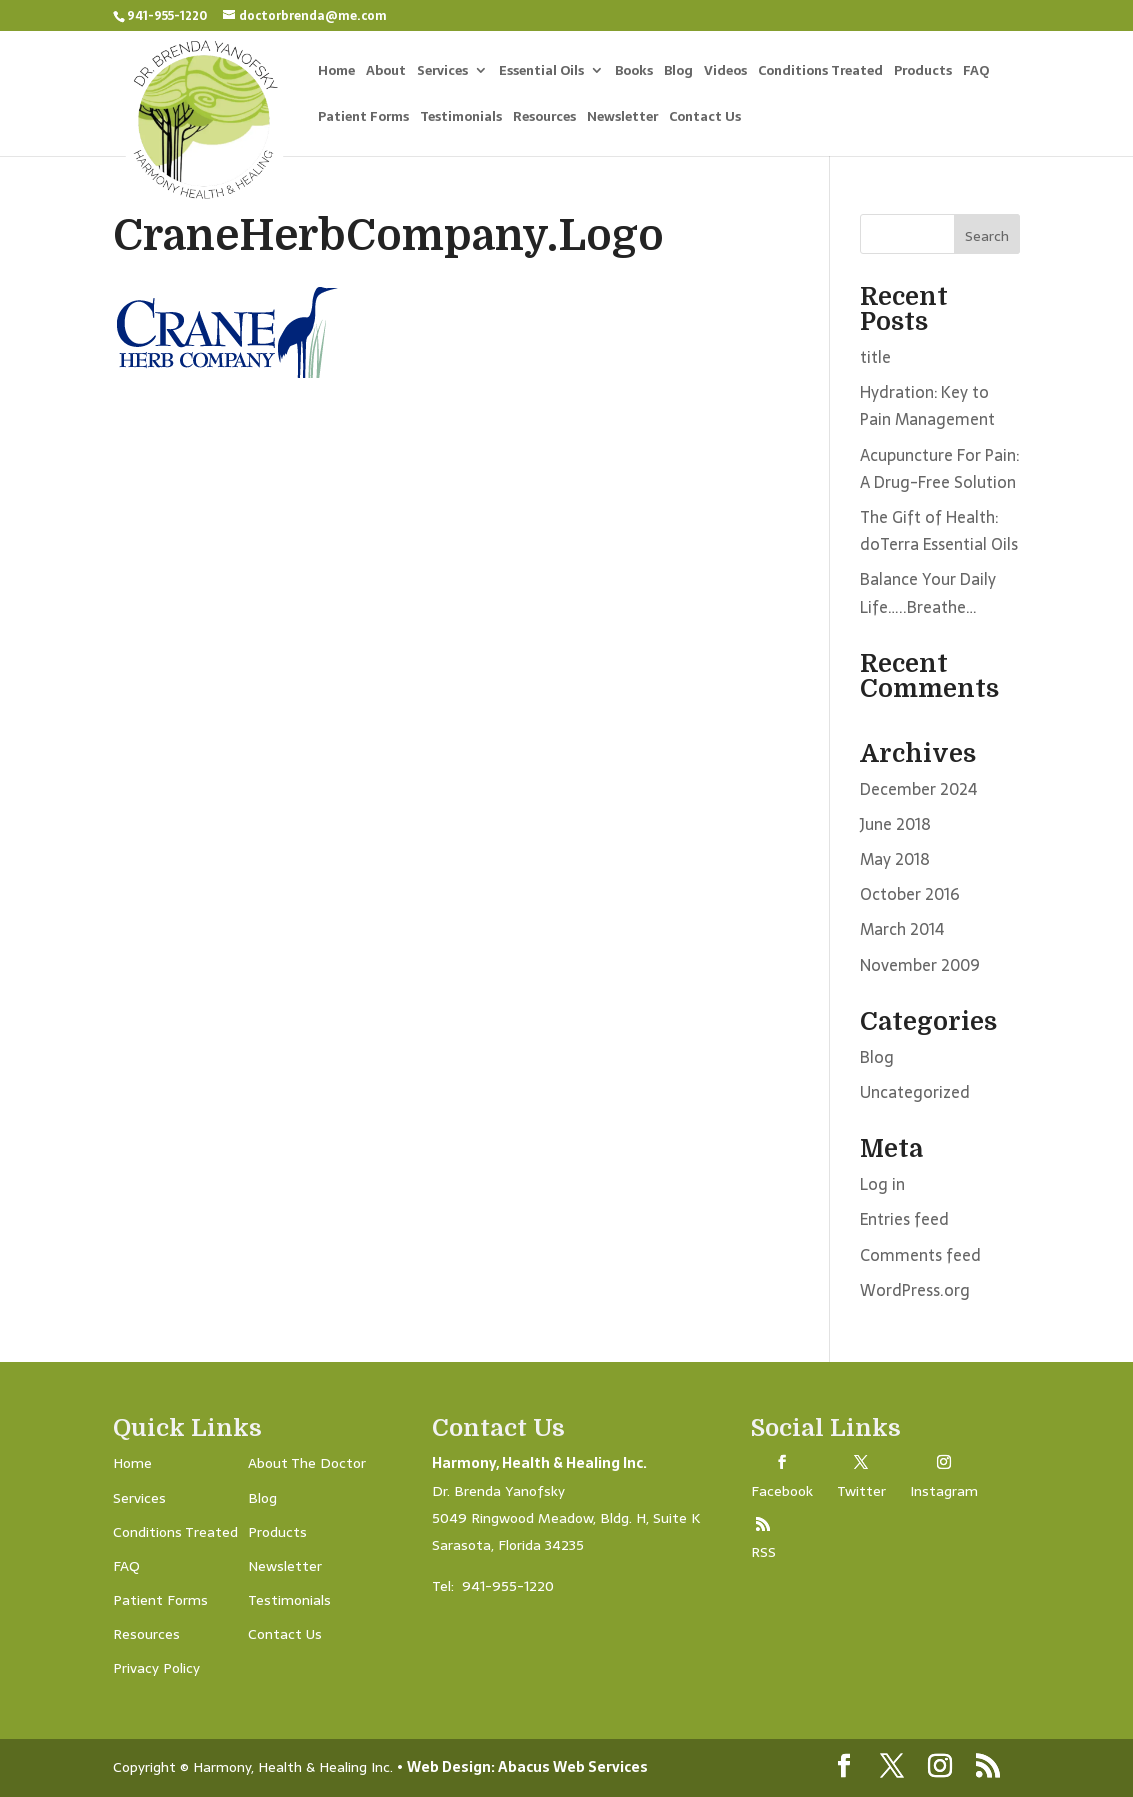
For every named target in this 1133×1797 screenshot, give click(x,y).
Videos (725, 72)
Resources (544, 118)
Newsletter (622, 118)
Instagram (944, 1491)
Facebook (782, 1491)
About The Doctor (307, 1463)
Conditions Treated (820, 72)
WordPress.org (915, 1290)
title (875, 357)
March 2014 (902, 929)
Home (336, 72)
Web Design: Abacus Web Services (527, 1767)
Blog (678, 72)
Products (923, 72)
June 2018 (895, 824)
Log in (882, 1184)
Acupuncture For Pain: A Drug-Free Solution (939, 468)
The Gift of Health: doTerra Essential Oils (939, 530)
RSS (763, 1552)
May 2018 (895, 859)
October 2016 (910, 894)
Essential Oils (541, 72)
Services (442, 72)
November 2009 (920, 965)
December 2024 (918, 789)
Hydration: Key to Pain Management (927, 405)
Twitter (861, 1491)
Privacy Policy (156, 1668)
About (386, 72)
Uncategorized (915, 1092)
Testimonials (461, 118)
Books (634, 72)
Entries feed (904, 1219)
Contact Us (705, 118)
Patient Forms (363, 118)
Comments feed (920, 1255)
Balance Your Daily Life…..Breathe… (928, 592)
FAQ (976, 72)
